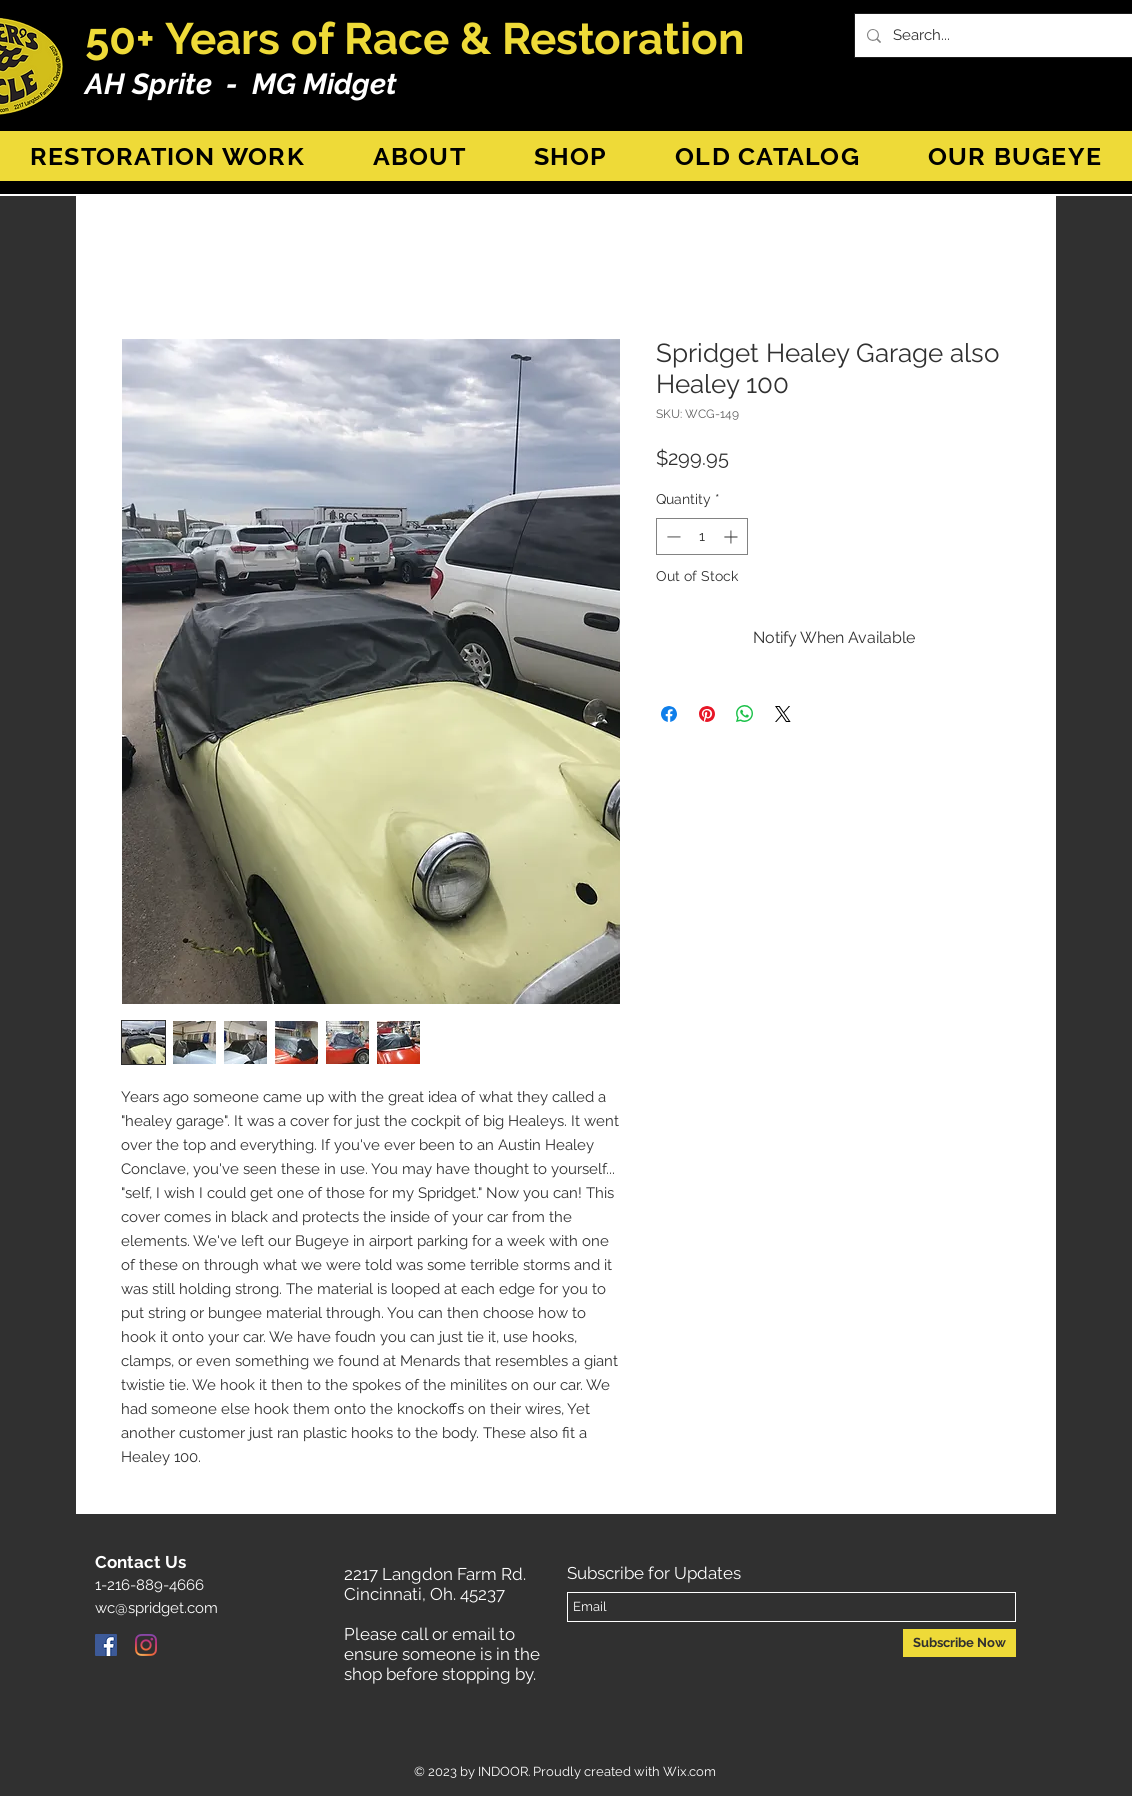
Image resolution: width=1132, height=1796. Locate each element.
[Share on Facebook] (669, 714)
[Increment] (732, 536)
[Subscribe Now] (959, 1643)
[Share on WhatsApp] (745, 714)
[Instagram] (146, 1645)
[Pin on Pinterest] (707, 714)
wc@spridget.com (156, 1608)
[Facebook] (106, 1645)
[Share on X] (783, 714)
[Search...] (1004, 35)
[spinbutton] (702, 536)
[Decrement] (671, 536)
